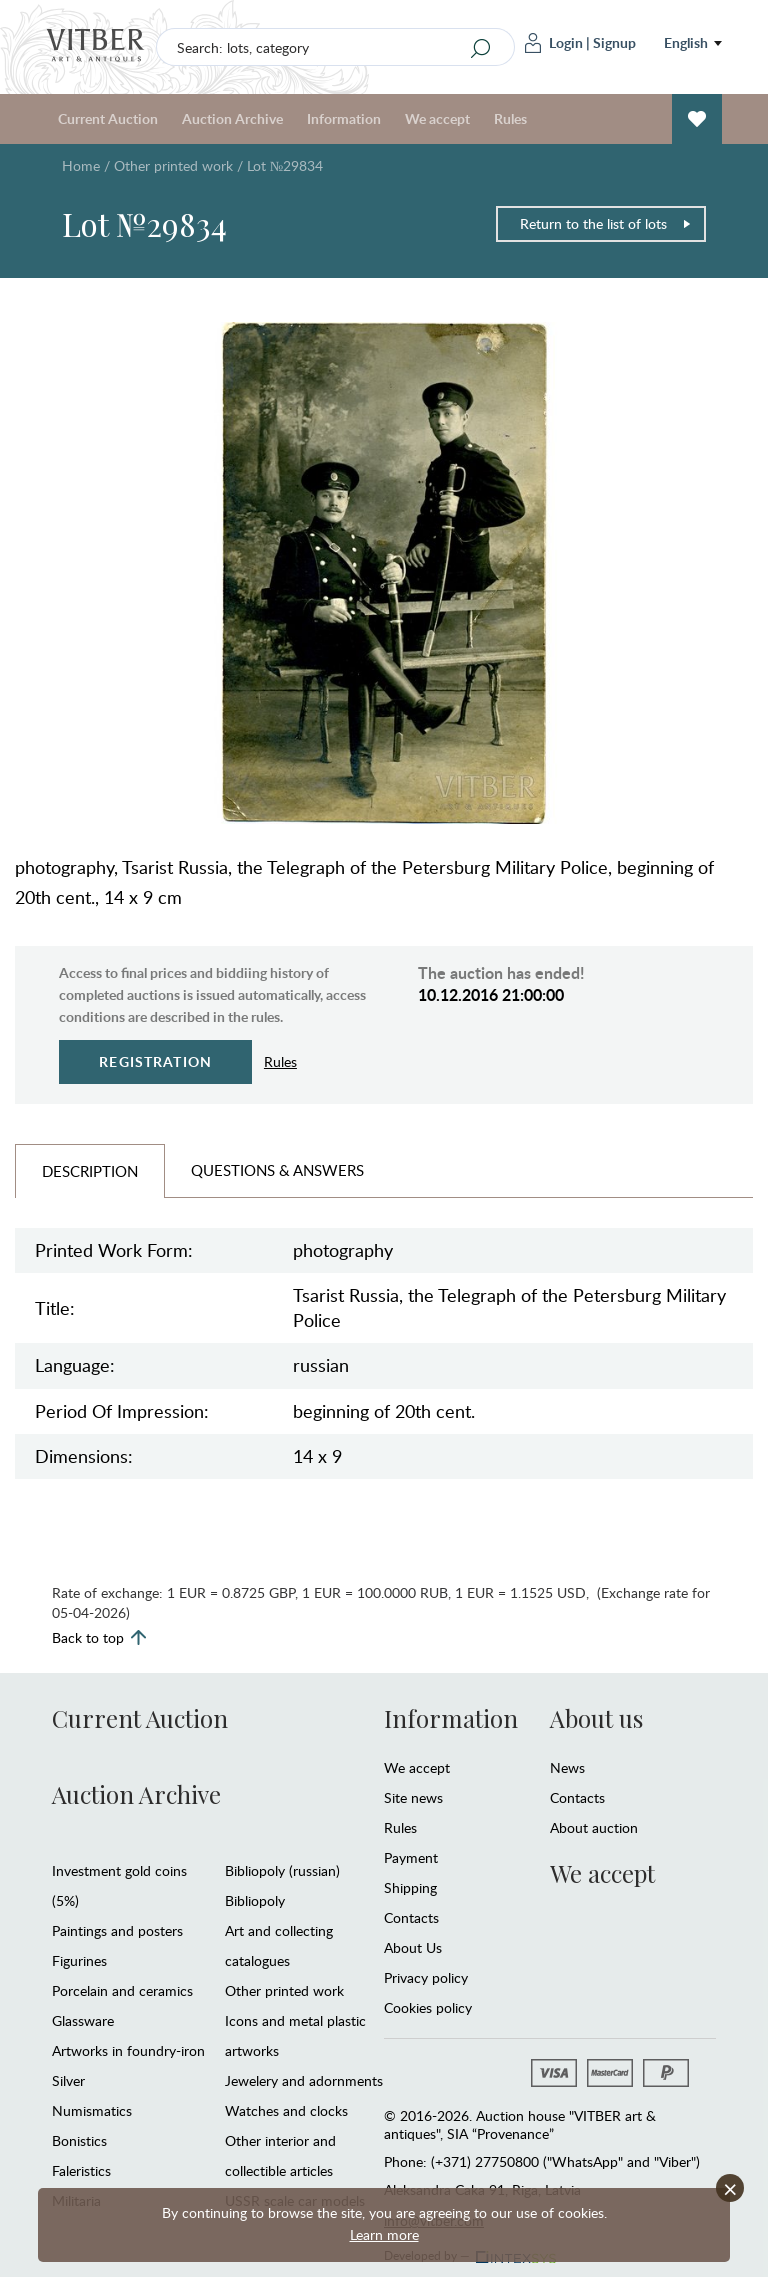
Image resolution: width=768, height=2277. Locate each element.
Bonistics (79, 2140)
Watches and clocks (286, 2110)
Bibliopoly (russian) (282, 1870)
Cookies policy (428, 2007)
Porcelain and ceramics (122, 1990)
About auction (594, 1827)
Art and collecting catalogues (279, 1945)
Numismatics (92, 2110)
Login (554, 43)
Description (90, 1171)
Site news (413, 1797)
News (567, 1767)
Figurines (79, 1960)
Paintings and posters (117, 1930)
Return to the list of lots (606, 223)
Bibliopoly (255, 1900)
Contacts (411, 1917)
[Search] (481, 48)
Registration (155, 1061)
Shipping (410, 1887)
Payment (411, 1857)
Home (81, 165)
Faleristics (81, 2170)
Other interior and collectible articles (280, 2155)
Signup (614, 42)
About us (596, 1718)
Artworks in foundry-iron (128, 2050)
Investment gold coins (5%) (119, 1885)
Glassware (83, 2020)
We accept (437, 118)
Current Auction (108, 118)
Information (344, 118)
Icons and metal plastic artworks (295, 2035)
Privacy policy (426, 1977)
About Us (413, 1947)
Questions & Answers (277, 1170)
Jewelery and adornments (304, 2080)
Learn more (384, 2234)
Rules (510, 118)
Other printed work (173, 165)
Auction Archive (232, 118)
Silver (68, 2080)
